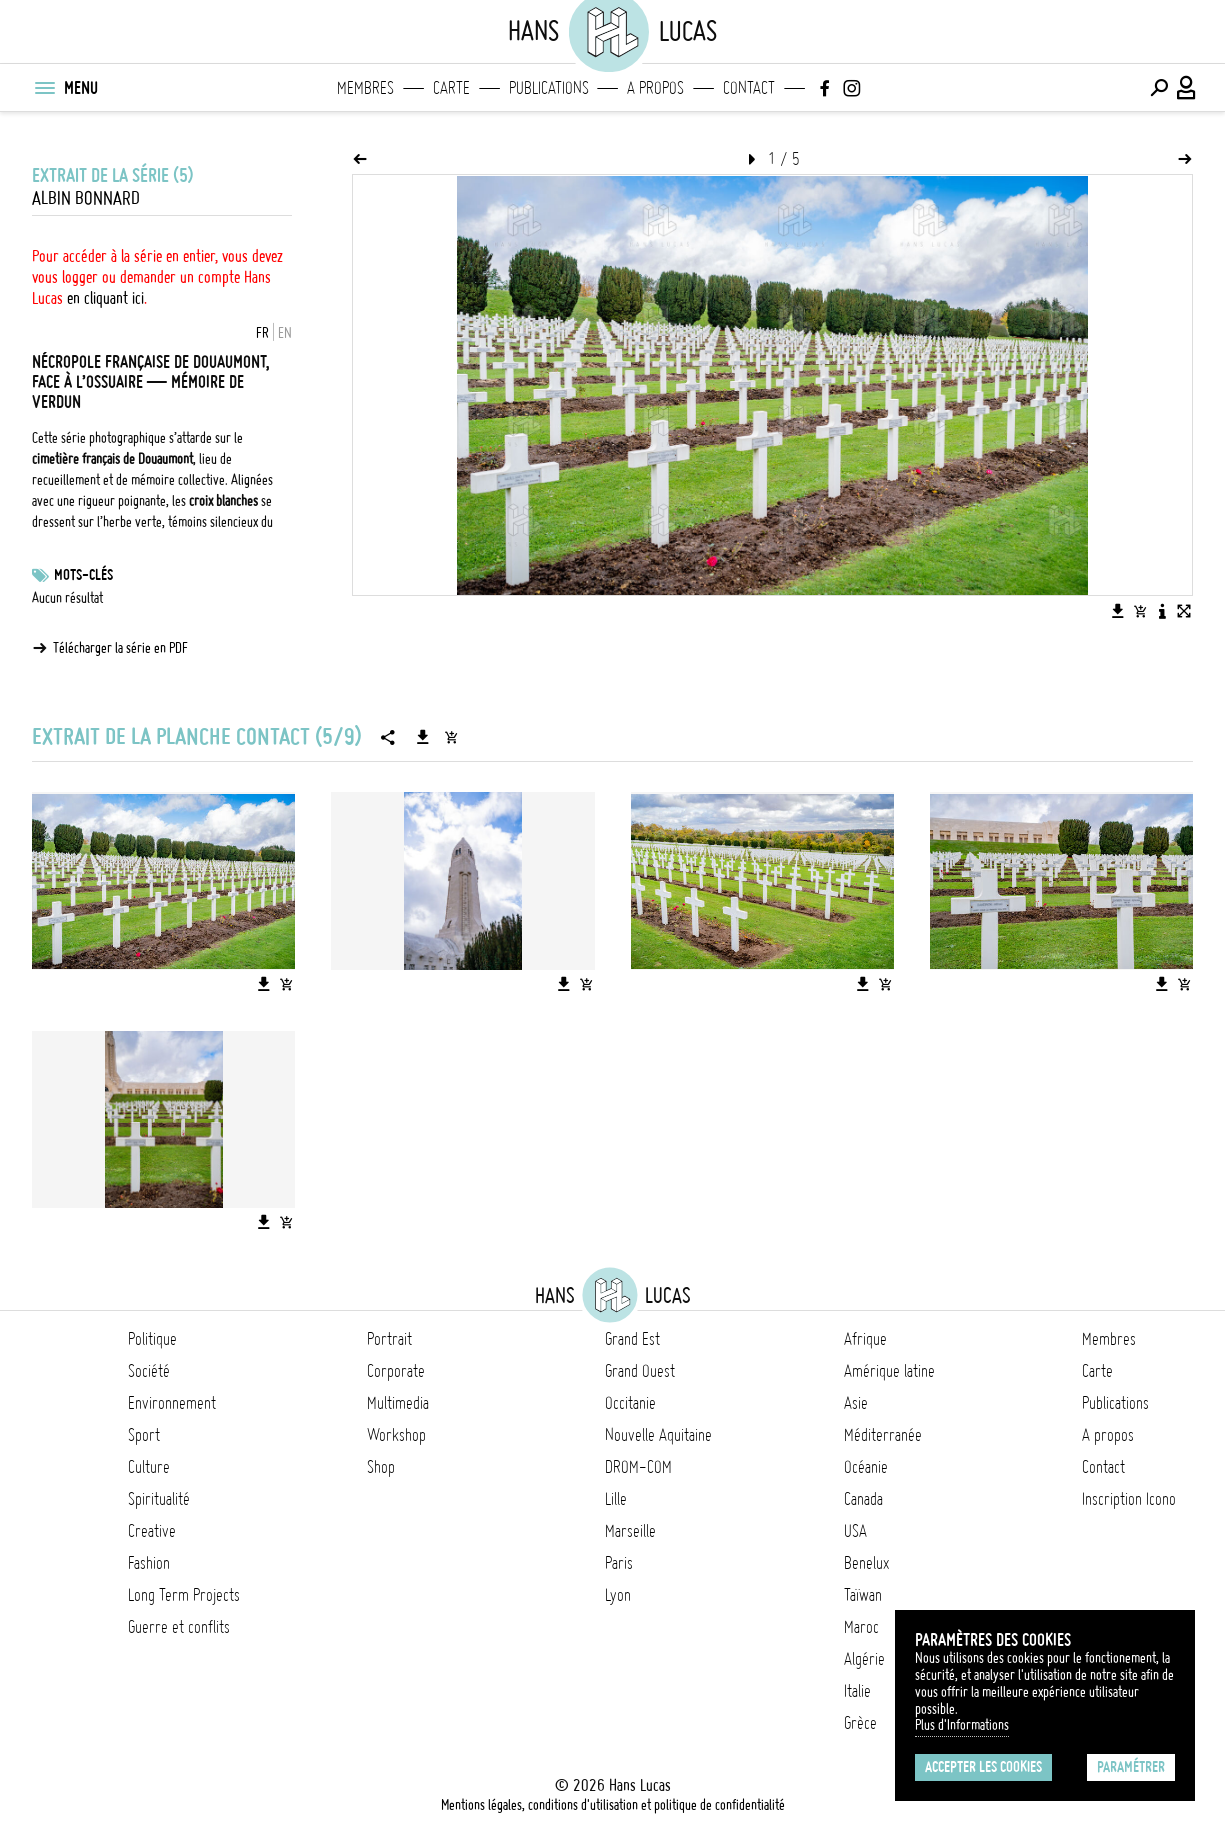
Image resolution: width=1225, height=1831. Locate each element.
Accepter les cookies (983, 1767)
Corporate (396, 1371)
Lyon (618, 1595)
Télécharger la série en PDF (120, 648)
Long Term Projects (184, 1595)
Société (149, 1371)
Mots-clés (83, 575)
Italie (857, 1691)
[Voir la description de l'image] (1162, 611)
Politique (152, 1339)
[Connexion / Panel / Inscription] (1187, 88)
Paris (619, 1563)
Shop (381, 1467)
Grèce (860, 1723)
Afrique (865, 1339)
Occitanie (630, 1403)
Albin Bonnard (86, 198)
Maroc (861, 1627)
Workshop (396, 1435)
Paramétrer (1131, 1767)
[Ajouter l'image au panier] (1140, 611)
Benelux (866, 1563)
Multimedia (398, 1403)
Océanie (866, 1467)
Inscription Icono (1129, 1499)
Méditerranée (883, 1435)
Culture (149, 1467)
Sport (144, 1435)
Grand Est (632, 1339)
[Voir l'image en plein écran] (1184, 611)
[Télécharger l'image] (1118, 611)
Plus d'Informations (962, 1725)
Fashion (149, 1563)
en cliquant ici (105, 298)
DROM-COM (638, 1467)
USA (855, 1531)
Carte (451, 88)
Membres (365, 88)
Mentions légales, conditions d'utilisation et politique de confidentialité (613, 1805)
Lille (616, 1499)
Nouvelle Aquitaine (658, 1435)
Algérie (864, 1659)
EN (285, 333)
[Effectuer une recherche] (1159, 88)
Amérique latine (889, 1371)
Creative (152, 1531)
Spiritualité (159, 1499)
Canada (863, 1499)
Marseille (630, 1531)
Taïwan (863, 1595)
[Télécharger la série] (423, 737)
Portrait (389, 1339)
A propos (655, 88)
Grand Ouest (640, 1371)
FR (262, 333)
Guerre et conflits (179, 1627)
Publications (549, 88)
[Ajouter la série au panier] (451, 737)
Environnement (172, 1403)
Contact (749, 88)
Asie (856, 1403)
